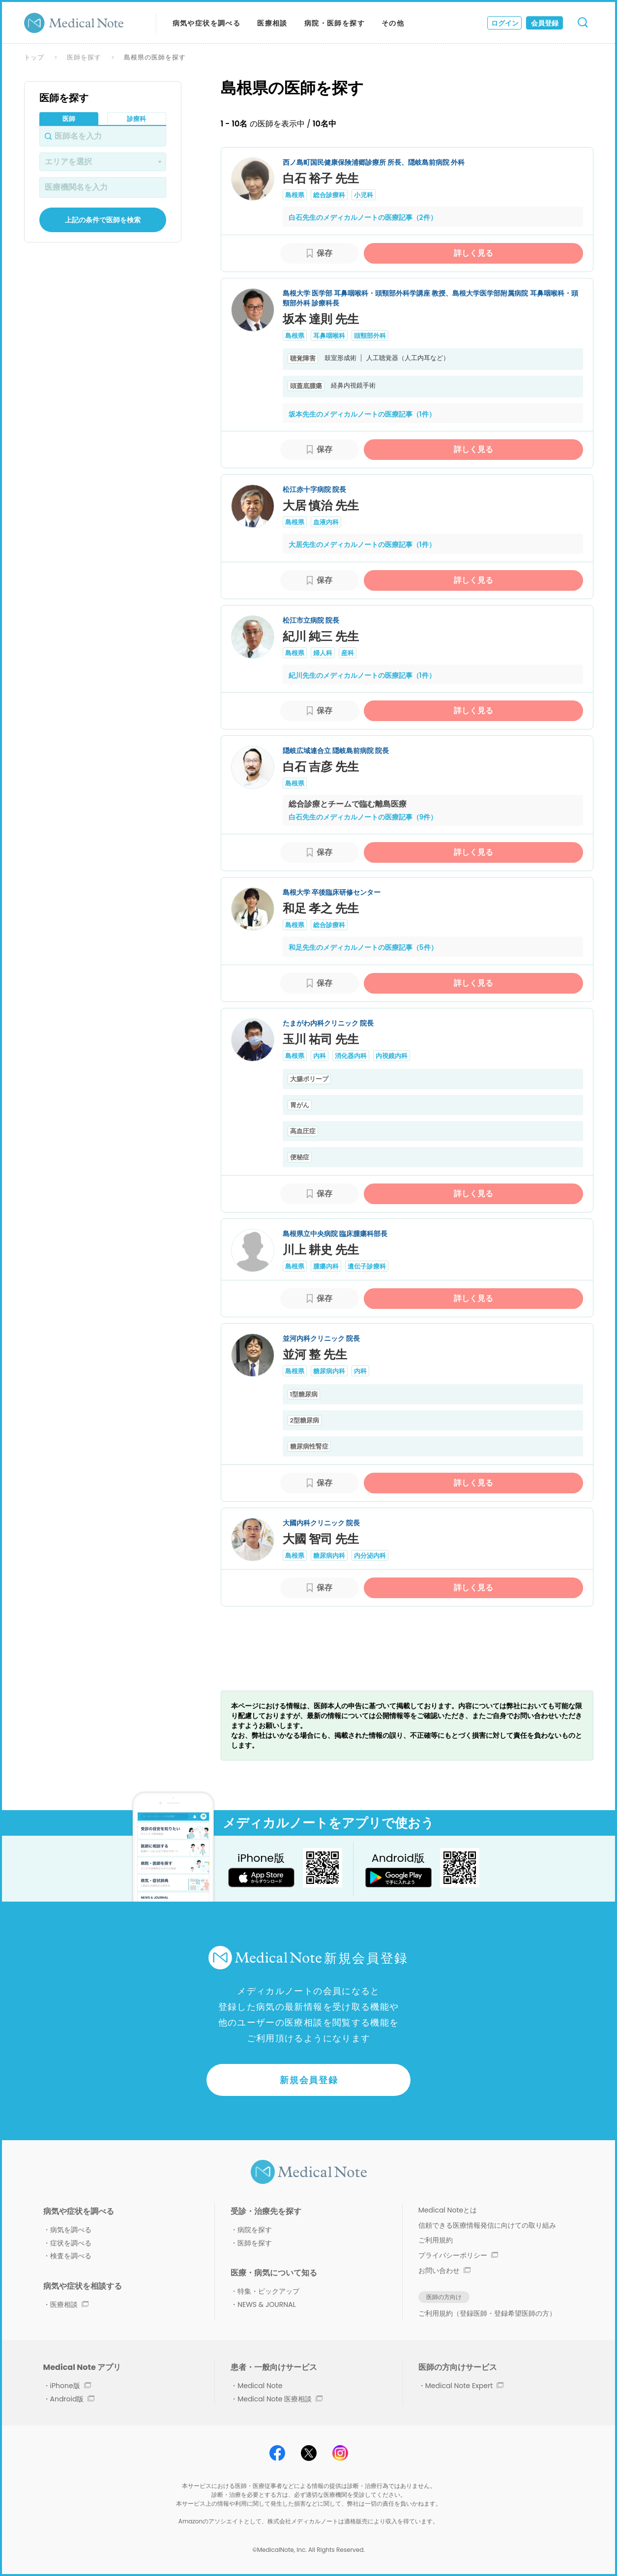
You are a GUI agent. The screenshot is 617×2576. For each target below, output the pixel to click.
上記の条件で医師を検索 (103, 220)
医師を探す (84, 57)
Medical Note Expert (464, 2386)
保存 (324, 253)
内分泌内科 (370, 1555)
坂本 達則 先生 (321, 319)
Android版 (72, 2399)
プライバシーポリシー (458, 2255)
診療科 (136, 118)
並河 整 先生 (315, 1354)
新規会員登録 (309, 2080)
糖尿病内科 (329, 1371)
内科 (319, 1056)
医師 (68, 118)
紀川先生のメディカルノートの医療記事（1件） (362, 675)
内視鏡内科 (392, 1056)
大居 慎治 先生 (321, 505)
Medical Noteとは (447, 2210)
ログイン (505, 23)
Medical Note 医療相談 (280, 2399)
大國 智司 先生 (321, 1539)
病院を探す (254, 2230)
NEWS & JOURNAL (266, 2304)
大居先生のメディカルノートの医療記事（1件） (362, 544)
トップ (34, 57)
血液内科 (326, 522)
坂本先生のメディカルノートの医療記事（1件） (362, 414)
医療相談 (272, 23)
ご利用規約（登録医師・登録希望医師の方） (487, 2313)
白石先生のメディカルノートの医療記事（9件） (363, 817)
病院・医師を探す (334, 23)
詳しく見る (473, 253)
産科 (347, 653)
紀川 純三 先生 (321, 636)
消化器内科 (351, 1056)
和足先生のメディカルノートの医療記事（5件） (363, 947)
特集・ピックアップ (268, 2291)
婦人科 (322, 653)
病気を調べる (70, 2230)
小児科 (363, 195)
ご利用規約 (435, 2240)
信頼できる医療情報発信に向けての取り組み (487, 2225)
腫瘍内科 (326, 1266)
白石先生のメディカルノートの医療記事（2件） (363, 217)
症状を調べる (70, 2243)
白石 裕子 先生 (321, 178)
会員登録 (544, 23)
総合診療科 (329, 195)
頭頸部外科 (370, 335)
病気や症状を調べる (207, 23)
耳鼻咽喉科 (329, 335)
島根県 (294, 195)
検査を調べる (70, 2256)
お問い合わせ (444, 2270)
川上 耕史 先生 (321, 1250)
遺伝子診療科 (367, 1266)
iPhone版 (70, 2386)
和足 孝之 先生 (321, 908)
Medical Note (259, 2386)
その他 (393, 23)
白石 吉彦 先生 (321, 766)
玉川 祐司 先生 (321, 1039)
